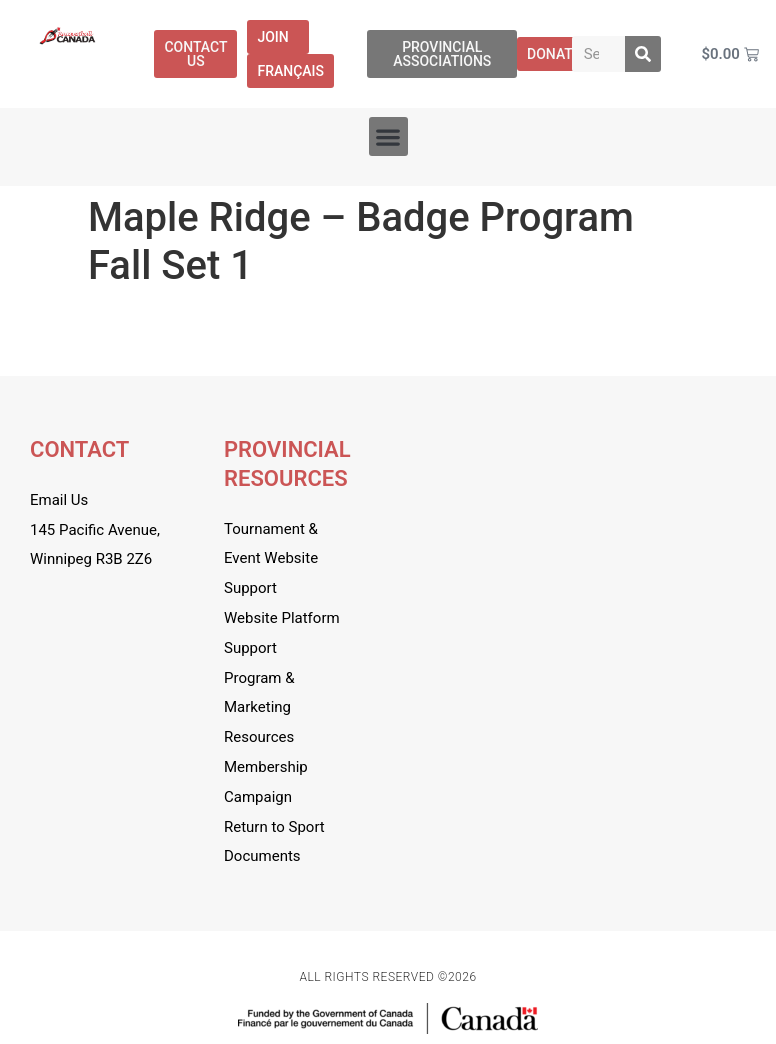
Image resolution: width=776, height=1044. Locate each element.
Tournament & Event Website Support (271, 559)
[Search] (643, 54)
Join (277, 37)
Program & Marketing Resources (259, 708)
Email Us (59, 500)
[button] (388, 136)
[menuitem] (290, 71)
